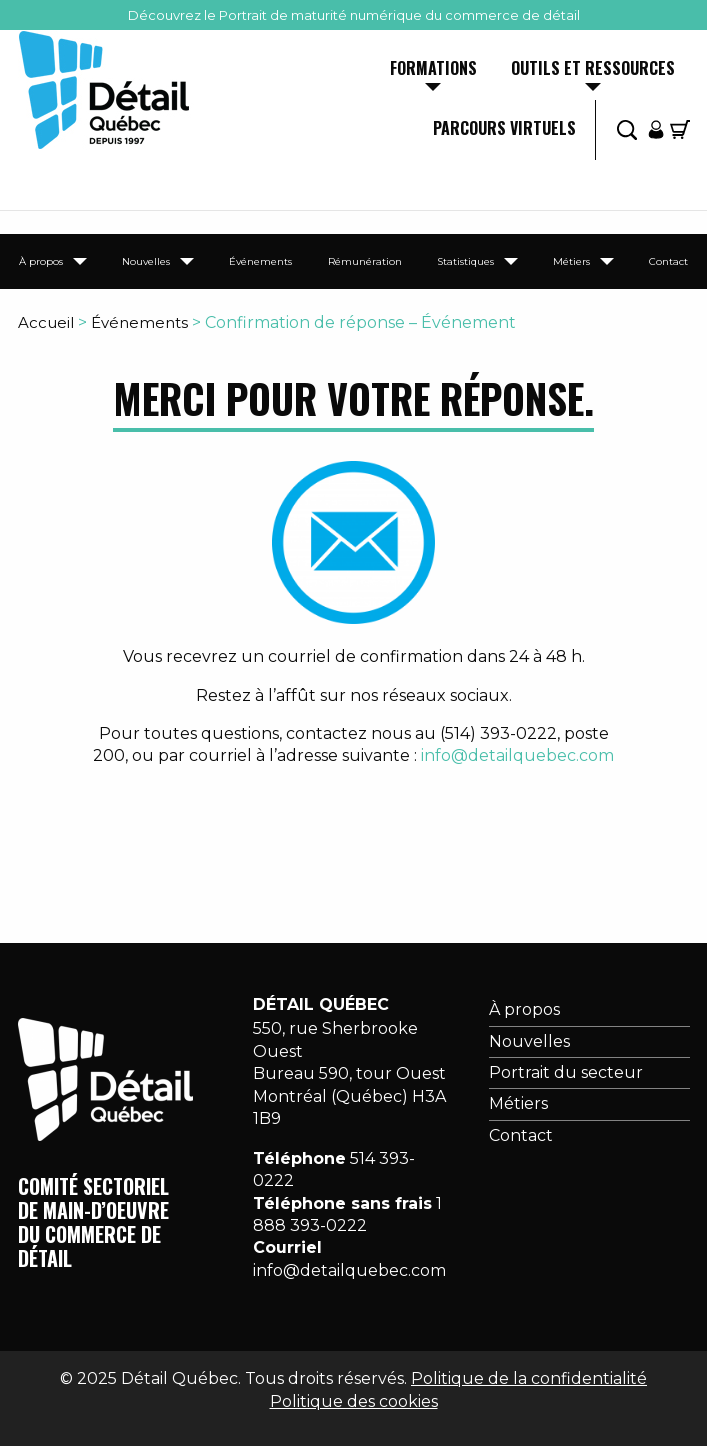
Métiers (571, 261)
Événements (260, 261)
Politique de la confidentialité (529, 1378)
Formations (433, 70)
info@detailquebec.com (517, 755)
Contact (668, 261)
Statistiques (465, 261)
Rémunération (365, 261)
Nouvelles (146, 261)
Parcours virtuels (504, 130)
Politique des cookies (354, 1401)
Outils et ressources (593, 70)
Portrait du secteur (566, 1072)
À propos (41, 261)
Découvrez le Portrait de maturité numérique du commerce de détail (354, 15)
